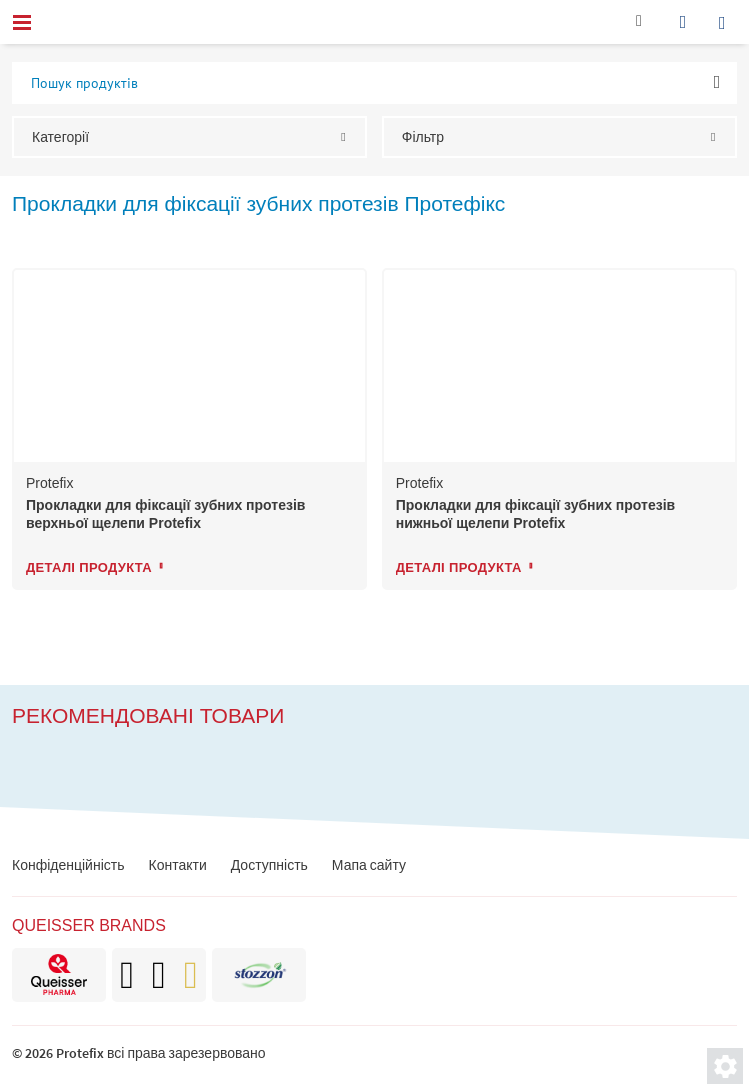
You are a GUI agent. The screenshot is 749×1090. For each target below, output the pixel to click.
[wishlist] (683, 22)
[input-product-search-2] (374, 83)
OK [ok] (717, 81)
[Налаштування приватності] (725, 1066)
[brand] (59, 975)
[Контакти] (639, 25)
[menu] (22, 22)
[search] (727, 22)
